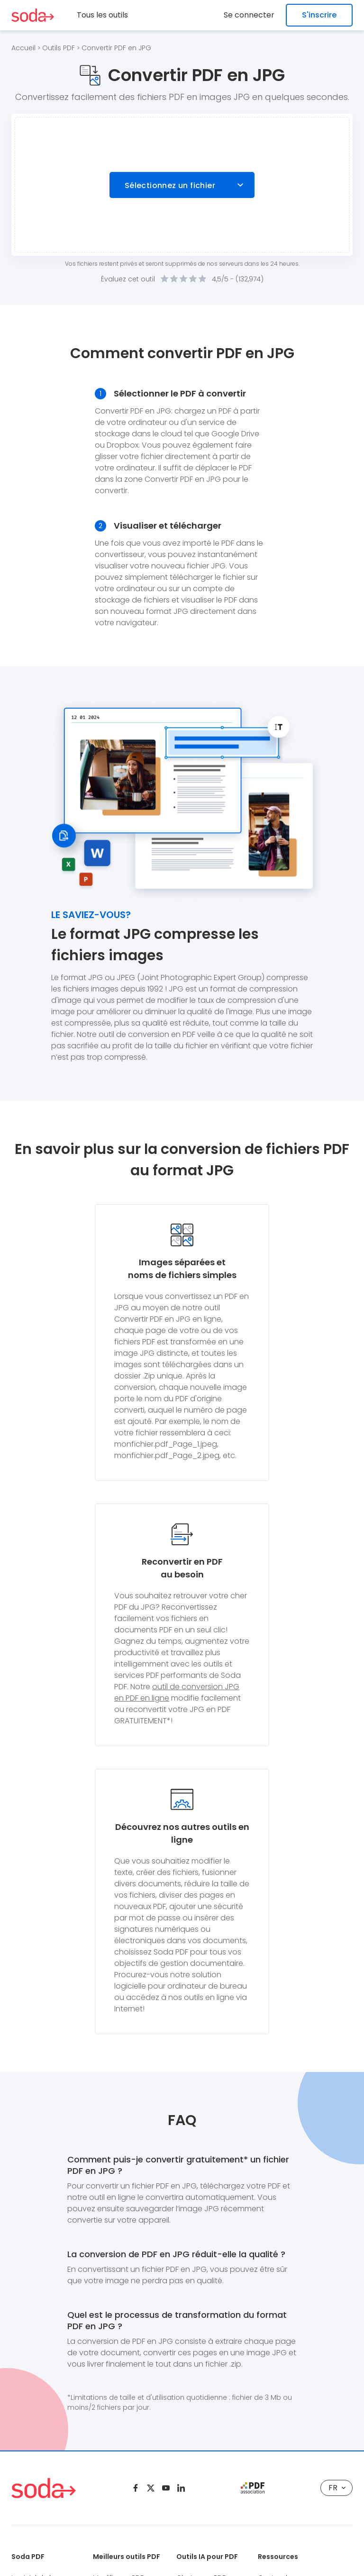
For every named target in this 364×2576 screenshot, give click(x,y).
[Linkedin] (181, 2488)
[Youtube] (166, 2488)
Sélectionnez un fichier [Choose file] (170, 185)
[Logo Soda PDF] (32, 15)
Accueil (23, 48)
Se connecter (249, 14)
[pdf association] (252, 2488)
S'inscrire (319, 14)
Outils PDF (58, 48)
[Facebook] (135, 2488)
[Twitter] (150, 2488)
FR (337, 2487)
